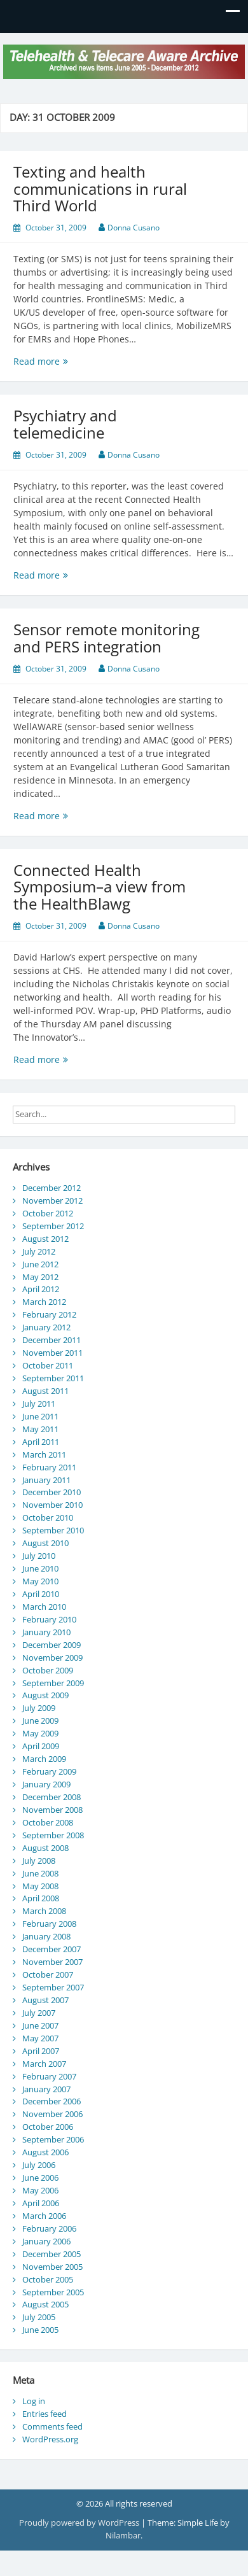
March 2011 (44, 1454)
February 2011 (49, 1467)
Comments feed (52, 2426)
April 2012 (40, 1289)
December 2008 (51, 1797)
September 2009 (53, 1683)
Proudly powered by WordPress (80, 2522)
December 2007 (51, 1949)
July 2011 (38, 1403)
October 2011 (47, 1365)
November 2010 (52, 1504)
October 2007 (47, 1974)
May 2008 (40, 1886)
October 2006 (47, 2126)
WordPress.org (50, 2439)
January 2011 (46, 1480)
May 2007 (40, 2038)
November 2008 (52, 1809)
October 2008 (47, 1822)
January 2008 (46, 1936)
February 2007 (49, 2076)
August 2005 (45, 2304)
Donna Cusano (133, 227)
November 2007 (52, 1961)
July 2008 (38, 1860)
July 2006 (38, 2165)
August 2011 (45, 1391)
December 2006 (51, 2101)
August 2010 (45, 1543)
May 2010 (40, 1581)
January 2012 (46, 1327)
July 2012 (38, 1251)
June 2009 (40, 1720)
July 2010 (38, 1555)
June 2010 (40, 1568)
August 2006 (45, 2152)
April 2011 (40, 1441)
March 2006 (44, 2215)
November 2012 (52, 1200)
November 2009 (52, 1657)
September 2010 (53, 1530)
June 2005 (40, 2329)
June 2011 (40, 1416)
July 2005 (38, 2317)
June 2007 (40, 2025)
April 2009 (40, 1746)
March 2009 (44, 1758)
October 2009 (47, 1670)
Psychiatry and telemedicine (65, 423)
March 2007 (44, 2063)
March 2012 (44, 1301)
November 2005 (52, 2266)
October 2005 (47, 2279)
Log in (33, 2401)
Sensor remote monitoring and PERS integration (106, 637)
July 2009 (38, 1708)
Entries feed (44, 2413)
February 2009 (49, 1771)
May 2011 (40, 1429)
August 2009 (45, 1695)
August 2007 (45, 2000)
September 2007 (53, 1987)
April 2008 (40, 1898)
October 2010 (47, 1517)
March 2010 (44, 1606)
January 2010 (46, 1632)
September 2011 (53, 1378)
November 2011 (52, 1352)
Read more (71, 361)
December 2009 (51, 1644)
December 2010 (51, 1492)
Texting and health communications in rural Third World (100, 188)
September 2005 (53, 2292)
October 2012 (47, 1213)
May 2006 (40, 2190)
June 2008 (40, 1873)
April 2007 (40, 2051)
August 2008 (45, 1848)
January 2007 (46, 2089)
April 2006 (40, 2203)
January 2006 (46, 2241)
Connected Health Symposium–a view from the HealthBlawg (99, 886)
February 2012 (49, 1314)
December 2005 (51, 2254)
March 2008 (44, 1911)
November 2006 (52, 2114)
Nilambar (123, 2535)
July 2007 (38, 2012)
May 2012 (40, 1277)
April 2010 (40, 1594)
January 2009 (46, 1784)
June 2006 (40, 2177)
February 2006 (49, 2228)
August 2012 (45, 1238)
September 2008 (53, 1835)
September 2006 (53, 2139)
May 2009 (40, 1733)
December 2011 (51, 1340)
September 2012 (53, 1226)
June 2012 (40, 1264)
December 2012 (51, 1187)
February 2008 (49, 1923)
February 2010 (49, 1619)
